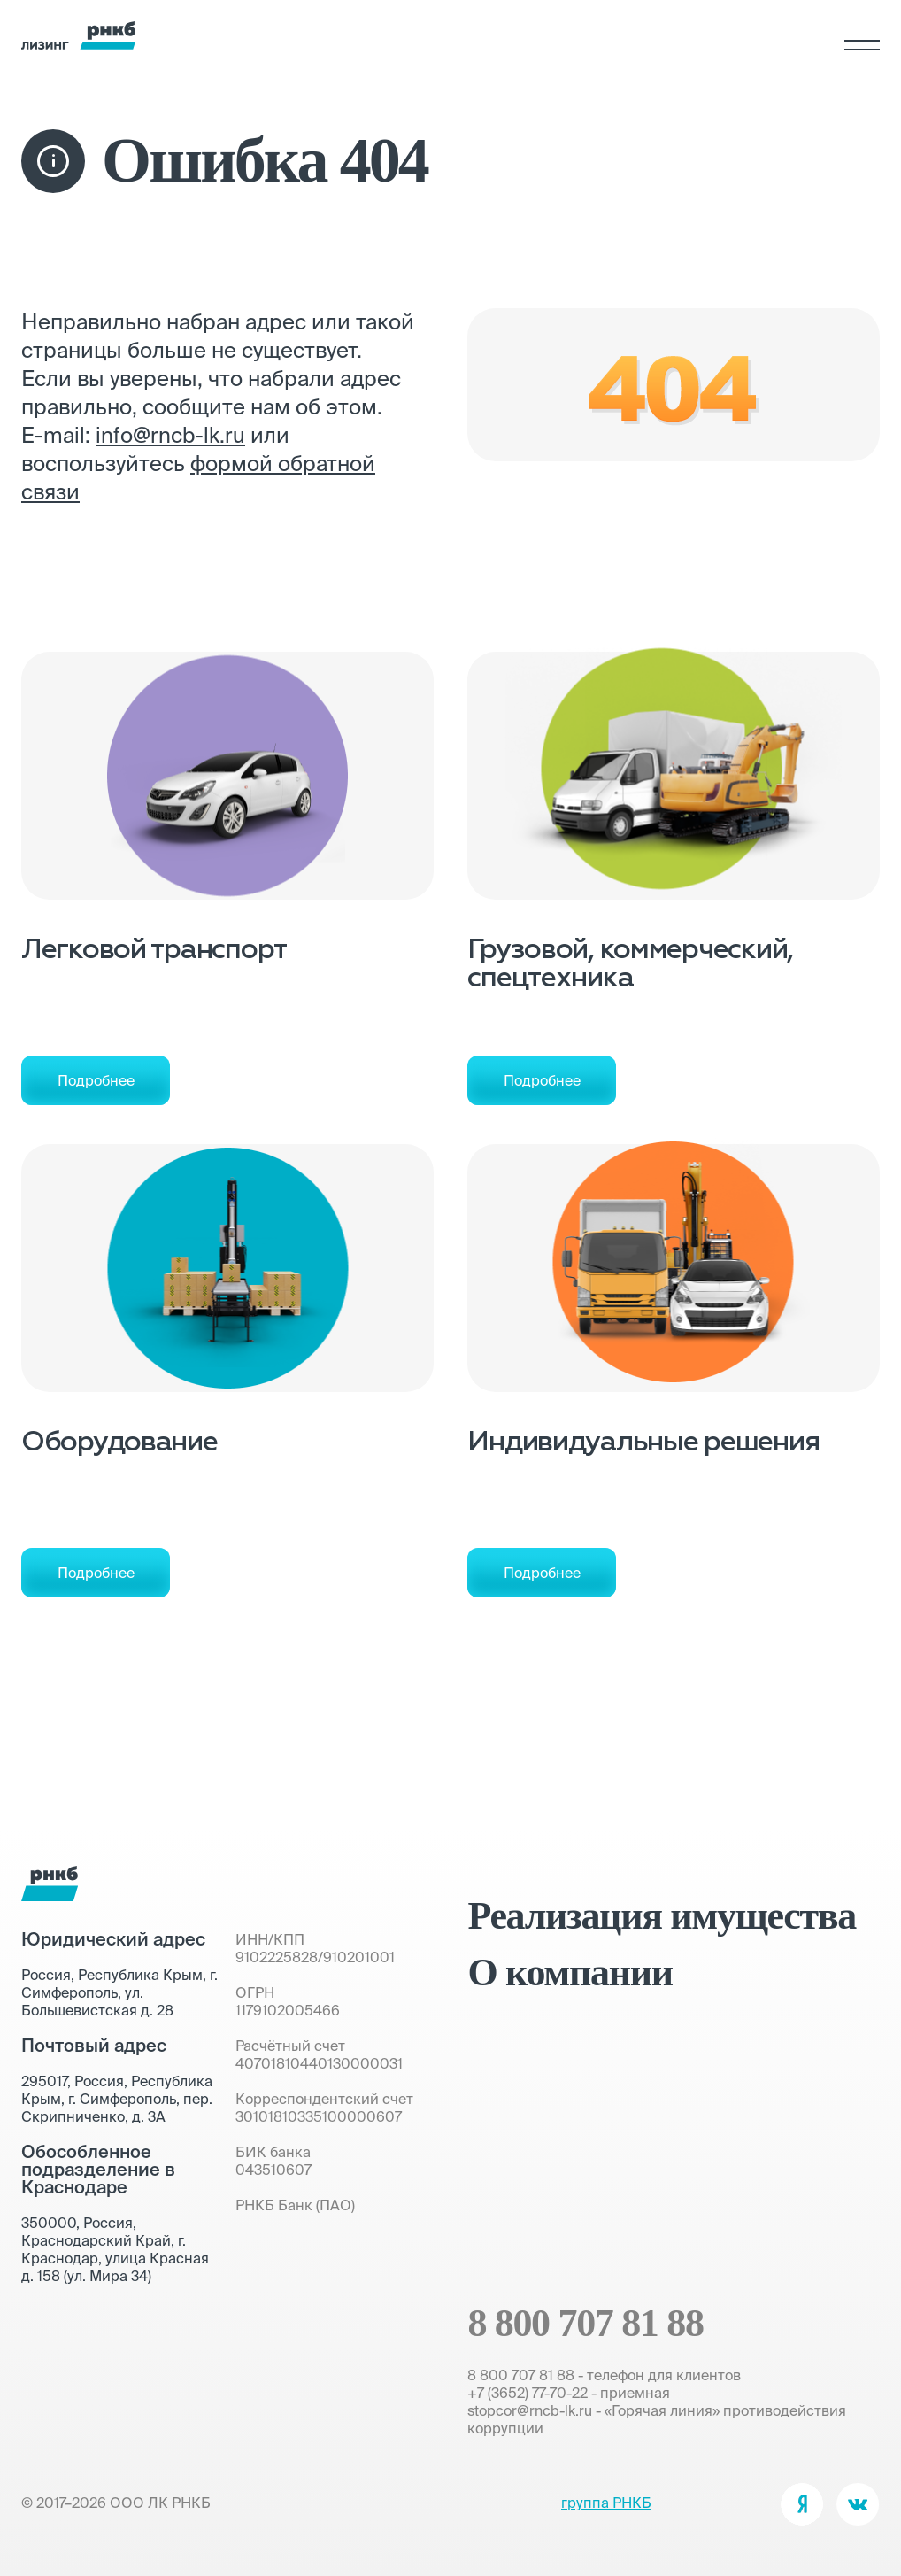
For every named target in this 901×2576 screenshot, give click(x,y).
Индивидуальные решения (643, 1443)
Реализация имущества (661, 1916)
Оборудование (119, 1443)
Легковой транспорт (154, 951)
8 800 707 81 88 (585, 2323)
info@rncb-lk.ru (170, 435)
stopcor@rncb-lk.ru (529, 2410)
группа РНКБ (606, 2502)
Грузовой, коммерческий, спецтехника (630, 965)
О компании (569, 1973)
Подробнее (96, 1080)
